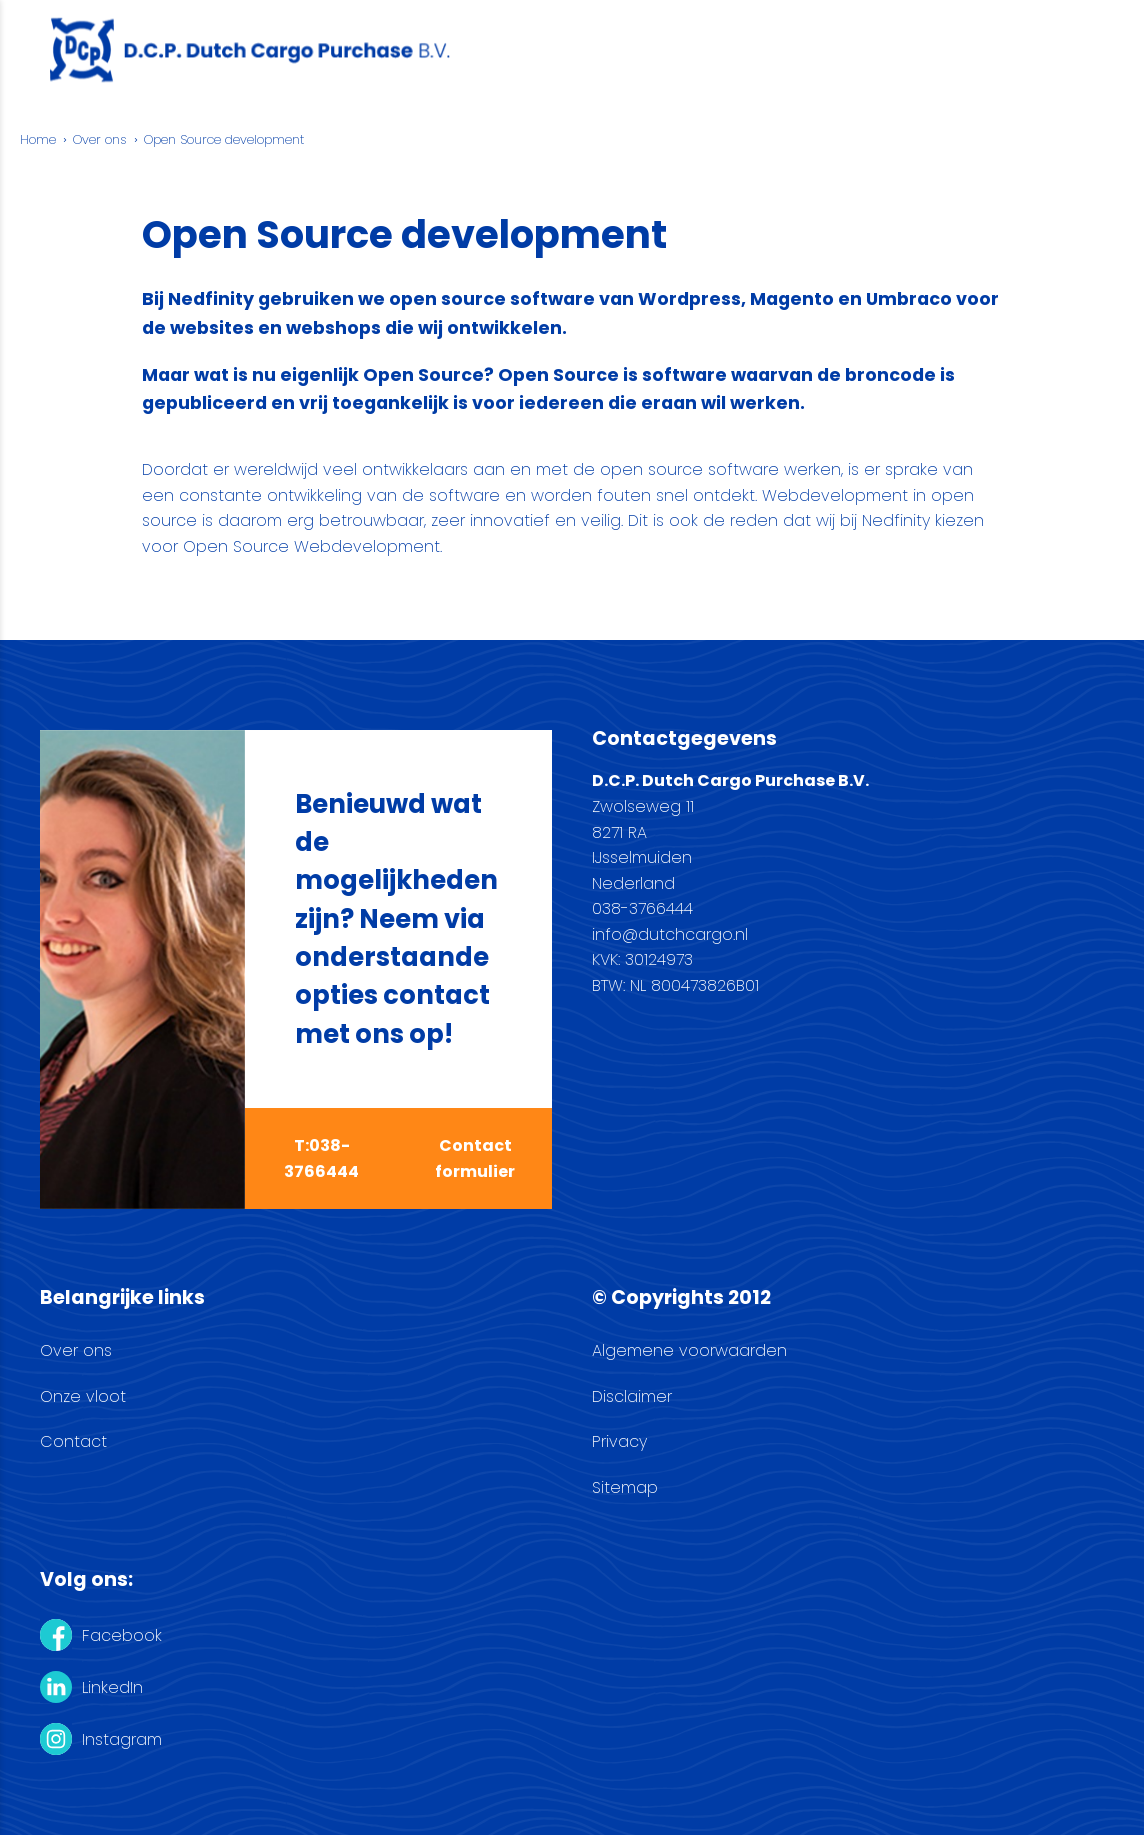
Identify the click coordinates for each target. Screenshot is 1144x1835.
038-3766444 (642, 908)
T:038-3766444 (321, 1158)
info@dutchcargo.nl (670, 934)
